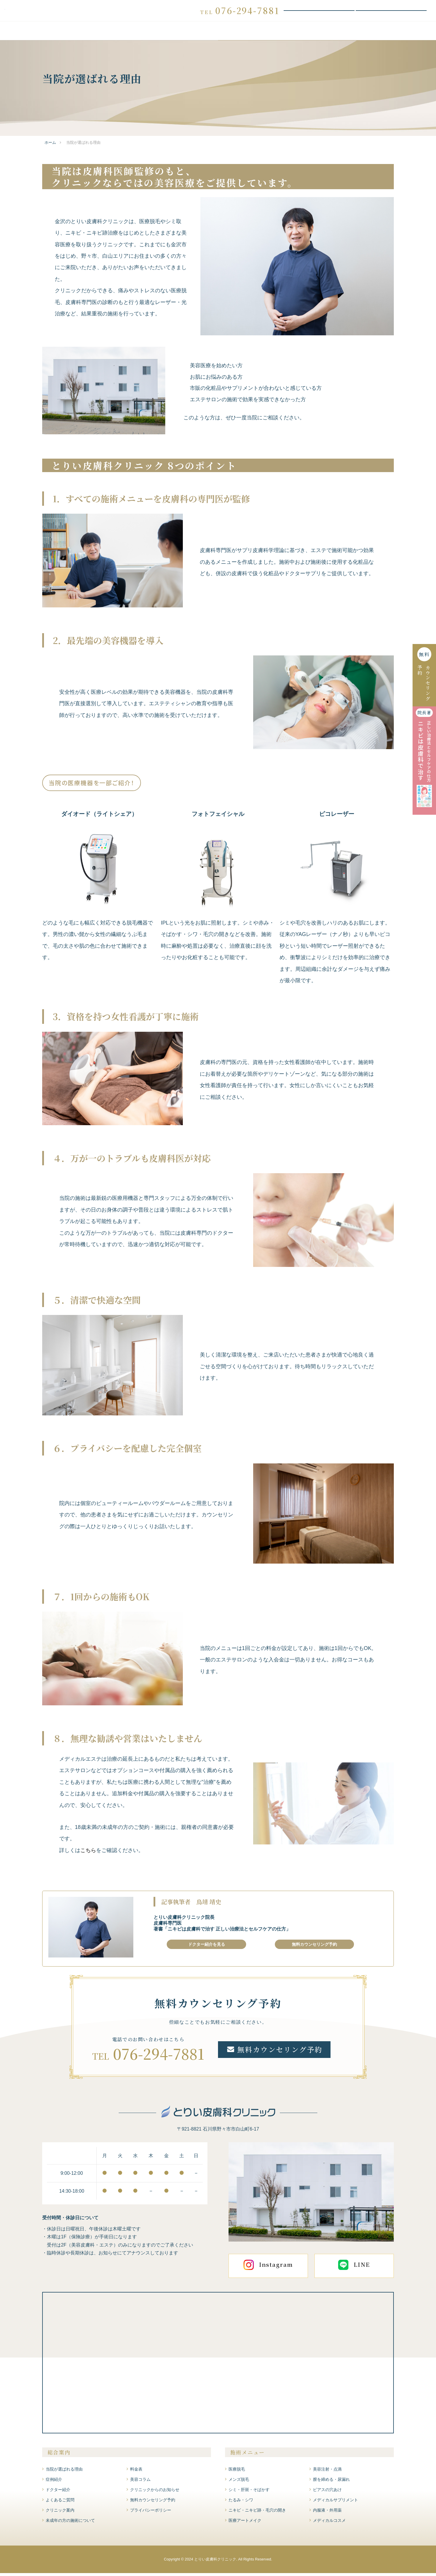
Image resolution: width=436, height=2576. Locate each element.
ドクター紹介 (279, 34)
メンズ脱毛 (239, 2482)
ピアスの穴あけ (327, 2492)
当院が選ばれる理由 (74, 34)
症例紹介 (245, 34)
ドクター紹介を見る (206, 1947)
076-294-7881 (158, 2056)
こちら (88, 1853)
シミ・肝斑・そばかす (249, 2492)
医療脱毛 (237, 2471)
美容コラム (140, 2482)
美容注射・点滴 (327, 2471)
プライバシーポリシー (150, 2512)
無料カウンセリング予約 (319, 12)
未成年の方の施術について (70, 2523)
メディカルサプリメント (335, 2502)
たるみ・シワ (241, 2502)
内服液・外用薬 (327, 2512)
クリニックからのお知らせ (154, 2492)
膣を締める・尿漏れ (331, 2482)
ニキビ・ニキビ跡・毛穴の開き (257, 2512)
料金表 (217, 34)
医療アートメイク (245, 2523)
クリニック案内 (370, 34)
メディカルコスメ (329, 2523)
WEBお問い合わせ (391, 12)
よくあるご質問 (323, 34)
